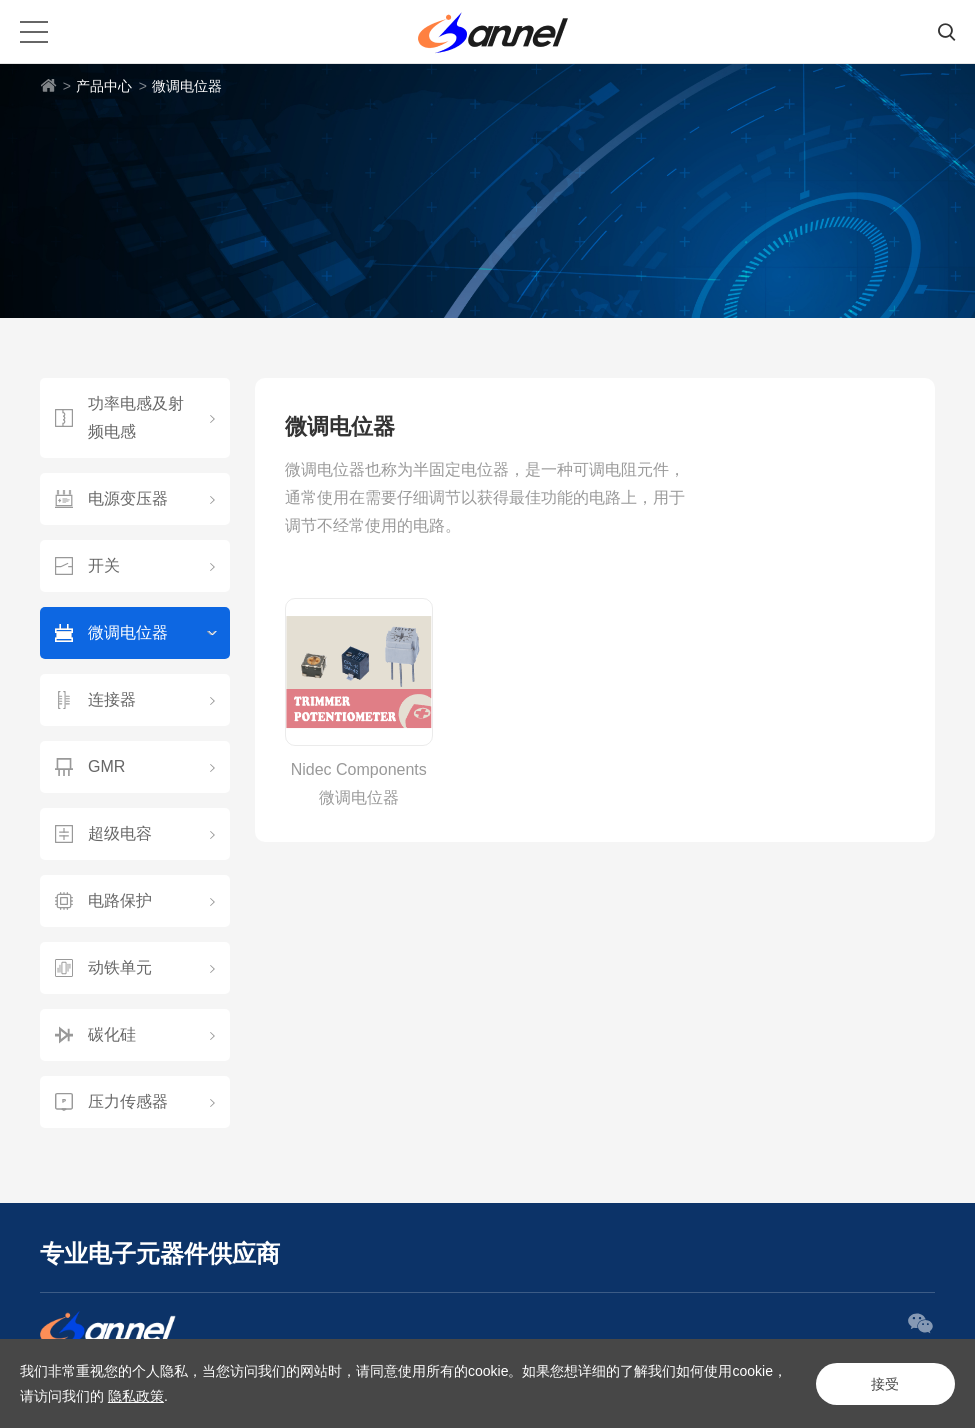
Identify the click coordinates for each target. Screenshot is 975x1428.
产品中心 (104, 86)
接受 (885, 1384)
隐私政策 (136, 1396)
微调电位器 (187, 86)
